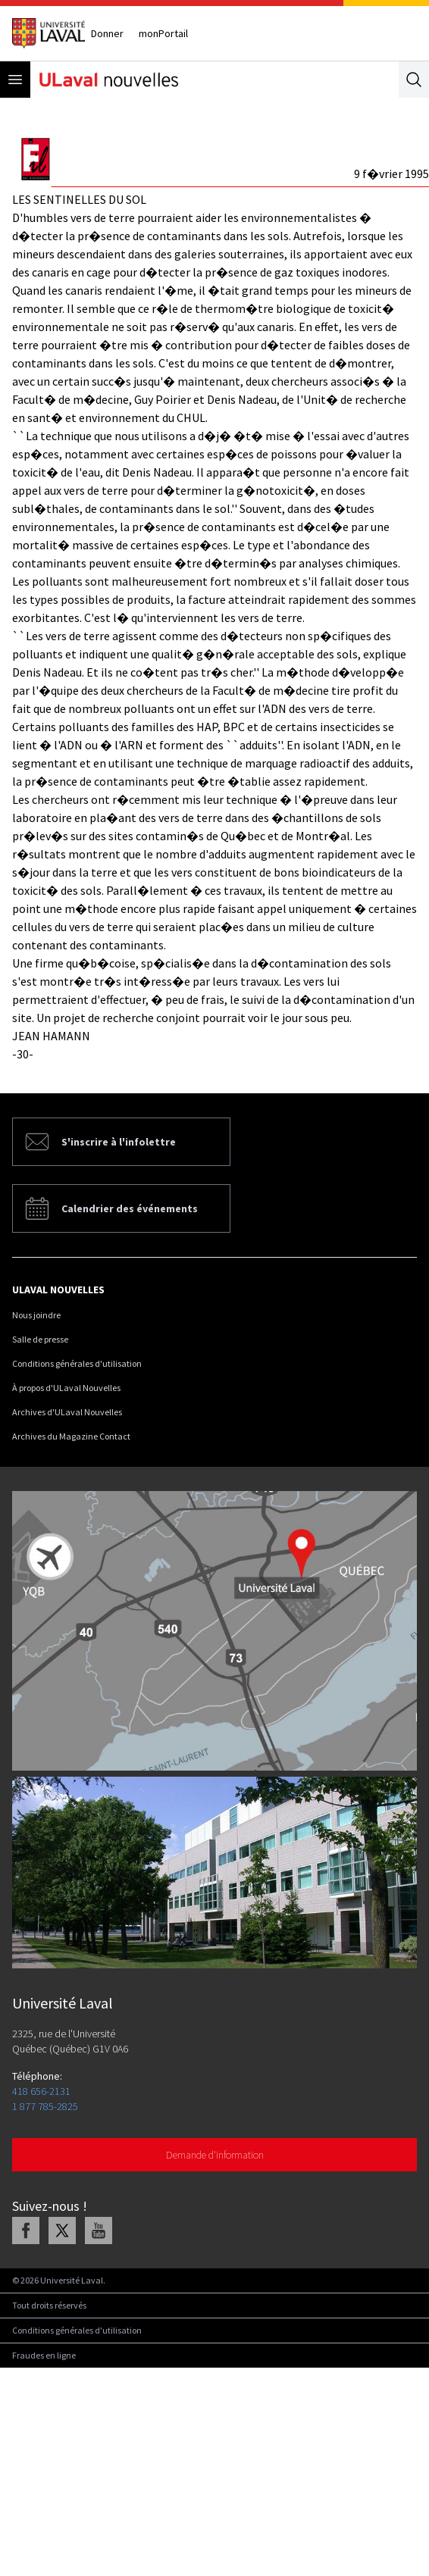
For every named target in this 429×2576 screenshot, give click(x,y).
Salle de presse (40, 1339)
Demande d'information (215, 2155)
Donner (107, 33)
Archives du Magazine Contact (71, 1436)
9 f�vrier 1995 (391, 173)
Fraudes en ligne (44, 2355)
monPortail (163, 33)
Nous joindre (36, 1315)
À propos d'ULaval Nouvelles (66, 1387)
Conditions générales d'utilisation (77, 1363)
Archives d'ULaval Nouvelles (67, 1412)
